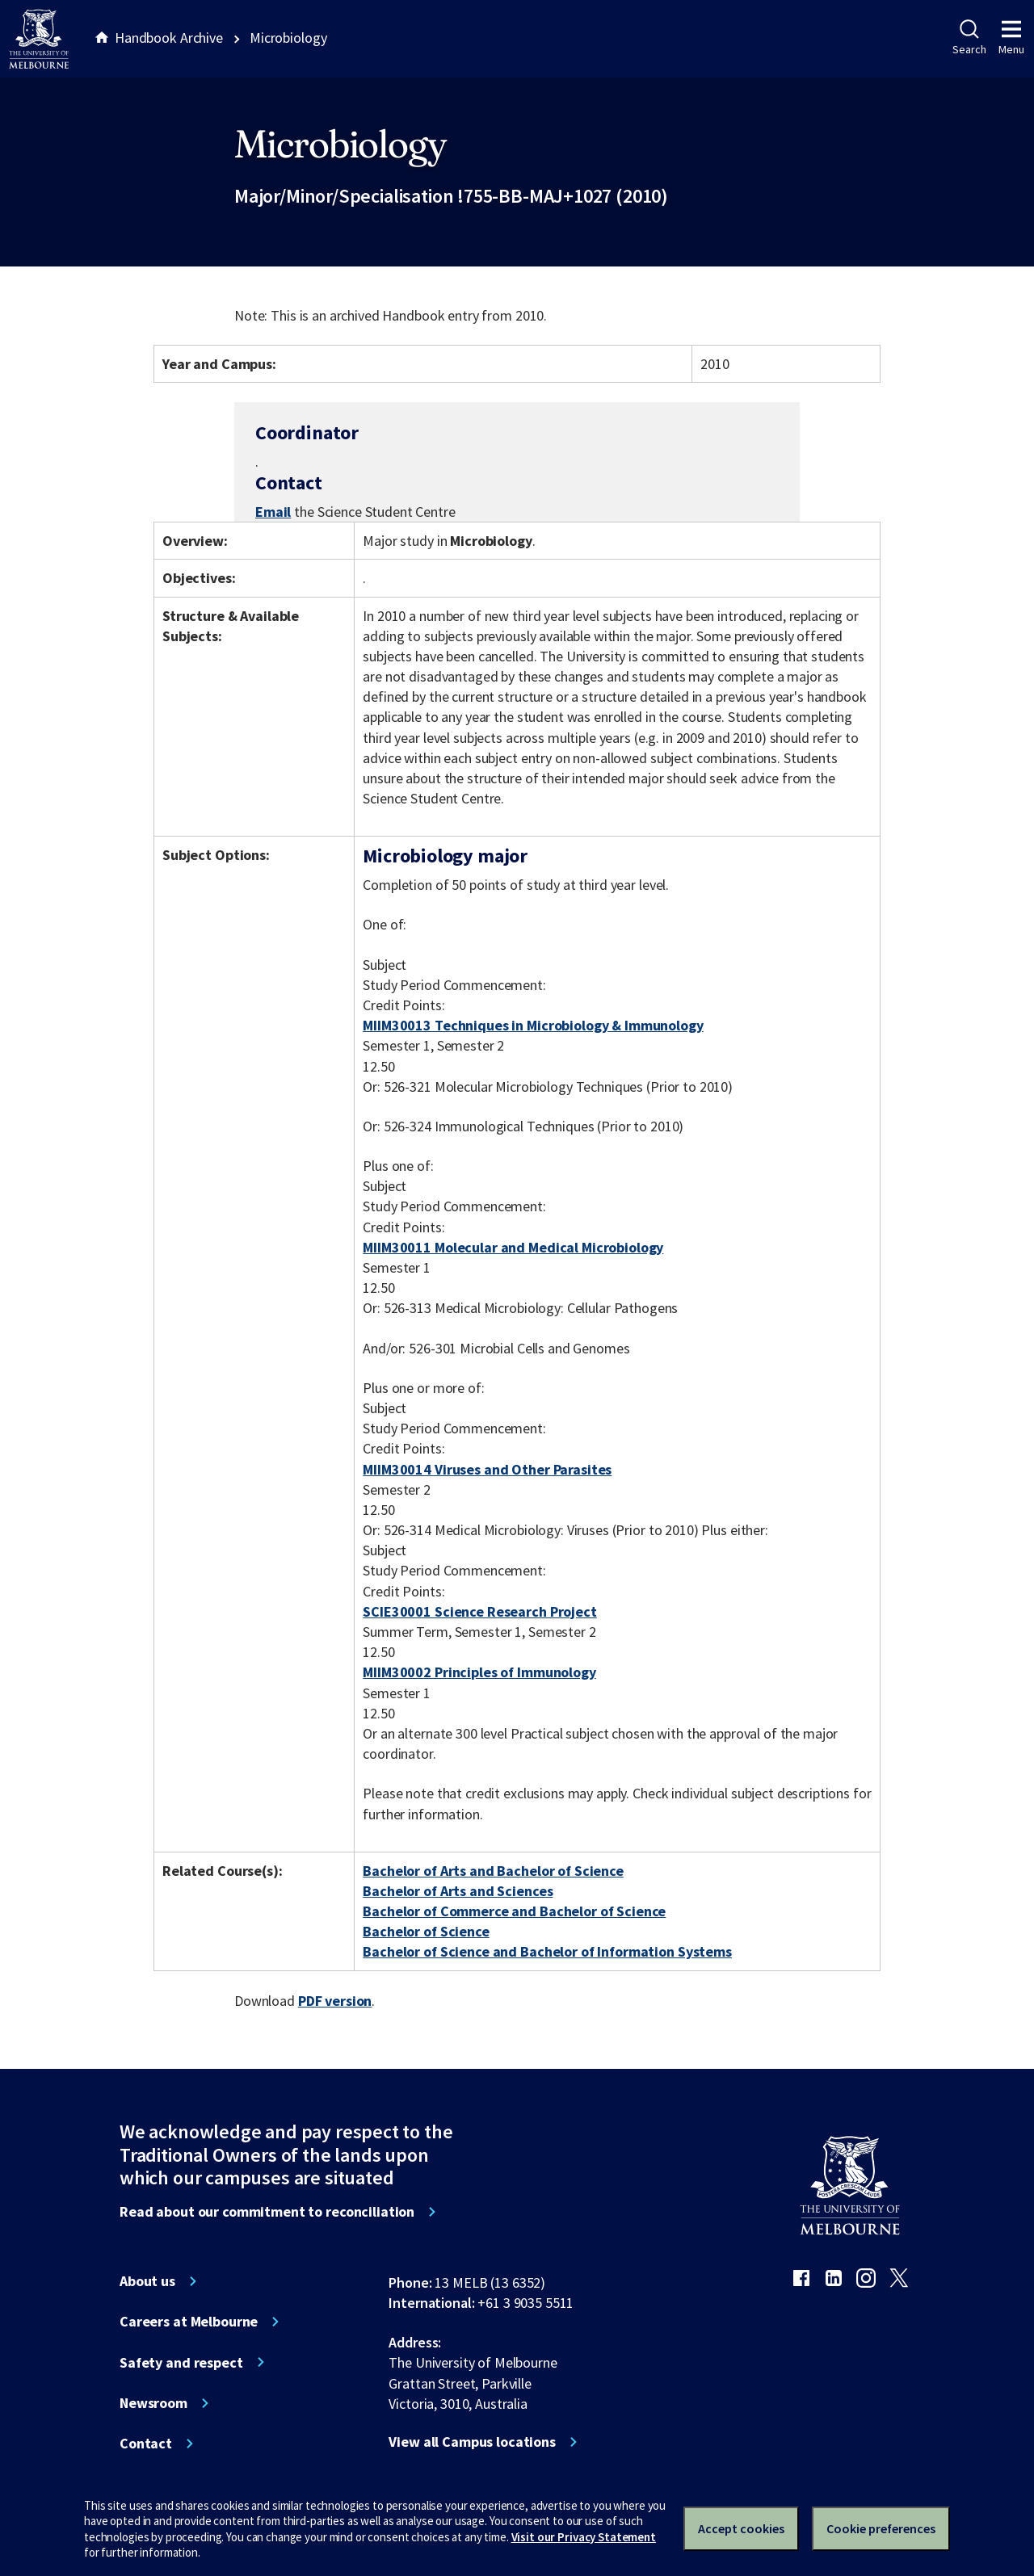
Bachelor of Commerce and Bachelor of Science (514, 1911)
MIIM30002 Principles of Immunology (479, 1672)
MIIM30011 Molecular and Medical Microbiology (513, 1247)
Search (969, 38)
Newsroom (153, 2403)
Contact (146, 2443)
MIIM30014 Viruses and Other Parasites (487, 1469)
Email (273, 511)
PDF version (335, 2000)
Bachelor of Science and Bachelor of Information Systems (547, 1951)
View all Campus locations (472, 2442)
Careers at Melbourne (189, 2322)
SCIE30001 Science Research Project (479, 1611)
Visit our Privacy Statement (583, 2537)
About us (147, 2281)
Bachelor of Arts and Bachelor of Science (493, 1870)
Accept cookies (741, 2528)
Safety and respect (181, 2363)
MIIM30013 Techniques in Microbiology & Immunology (533, 1025)
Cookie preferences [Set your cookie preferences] (880, 2528)
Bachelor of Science (426, 1931)
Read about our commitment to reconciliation (267, 2212)
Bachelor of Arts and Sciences (458, 1891)
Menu (1011, 38)
